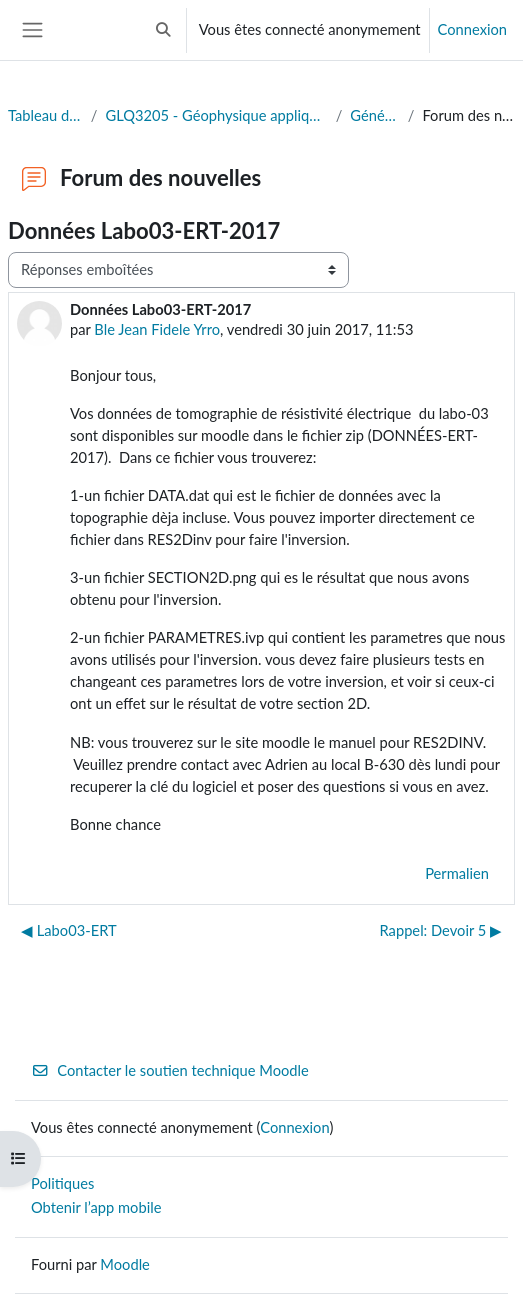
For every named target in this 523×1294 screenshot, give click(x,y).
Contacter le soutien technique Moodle (170, 1070)
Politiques (62, 1183)
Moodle (125, 1264)
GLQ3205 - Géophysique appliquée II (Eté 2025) (216, 115)
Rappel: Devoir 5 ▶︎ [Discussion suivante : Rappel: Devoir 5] (441, 930)
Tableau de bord (45, 115)
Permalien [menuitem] (457, 873)
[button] (163, 30)
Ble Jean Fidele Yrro (157, 329)
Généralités (374, 115)
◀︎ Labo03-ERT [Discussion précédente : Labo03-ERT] (69, 930)
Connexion (472, 29)
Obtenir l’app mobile (96, 1207)
